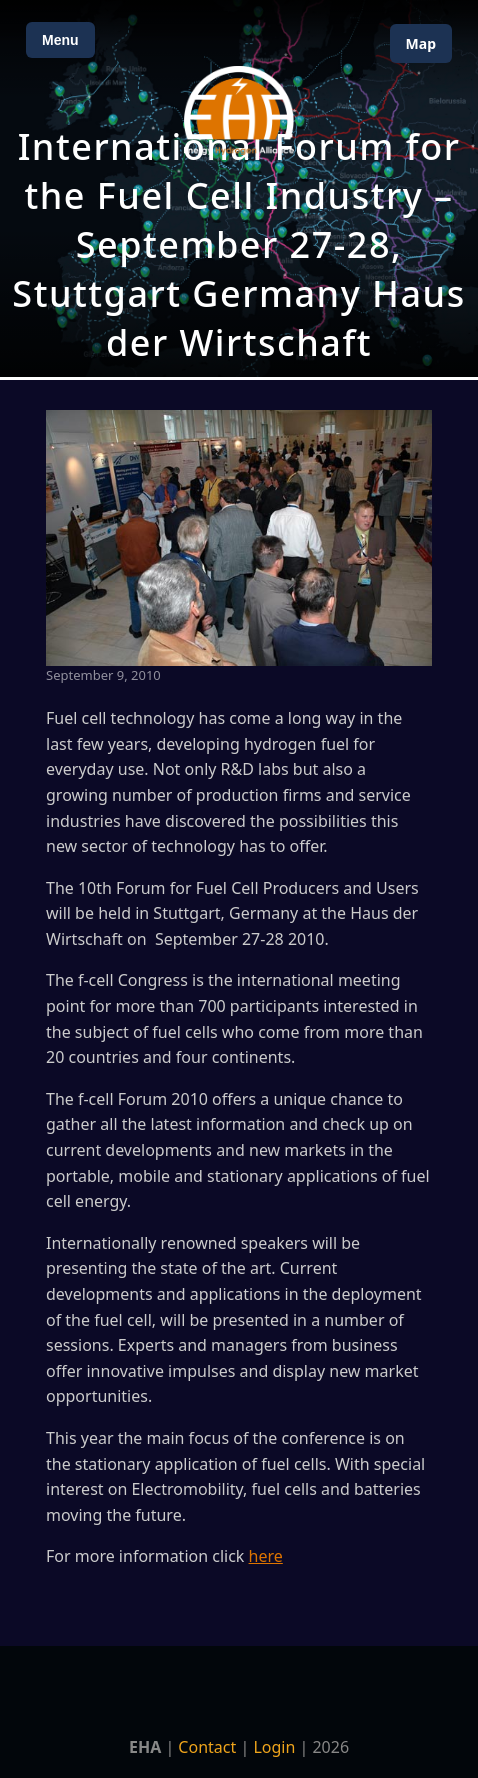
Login (274, 1747)
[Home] (239, 110)
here (266, 1556)
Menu (60, 40)
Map (421, 43)
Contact (207, 1747)
